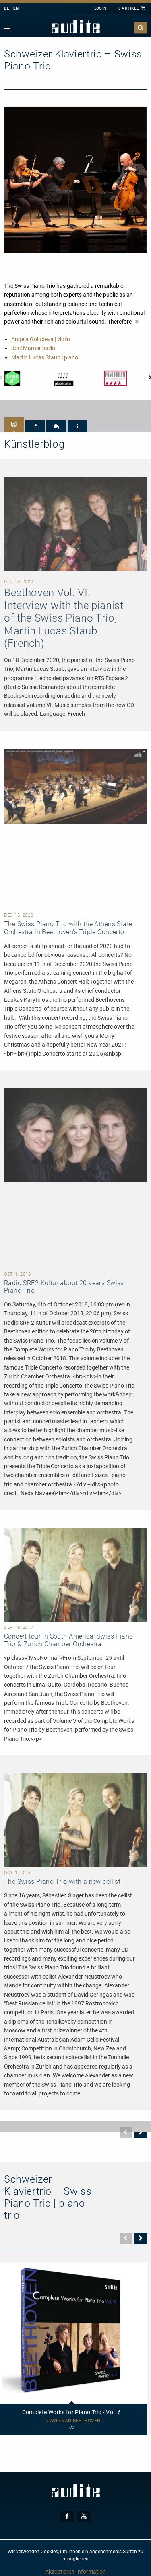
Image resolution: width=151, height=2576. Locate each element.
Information (91, 2571)
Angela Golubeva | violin (40, 339)
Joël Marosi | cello (33, 348)
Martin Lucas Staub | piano (44, 357)
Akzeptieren (59, 2571)
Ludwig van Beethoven (72, 2420)
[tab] (14, 424)
